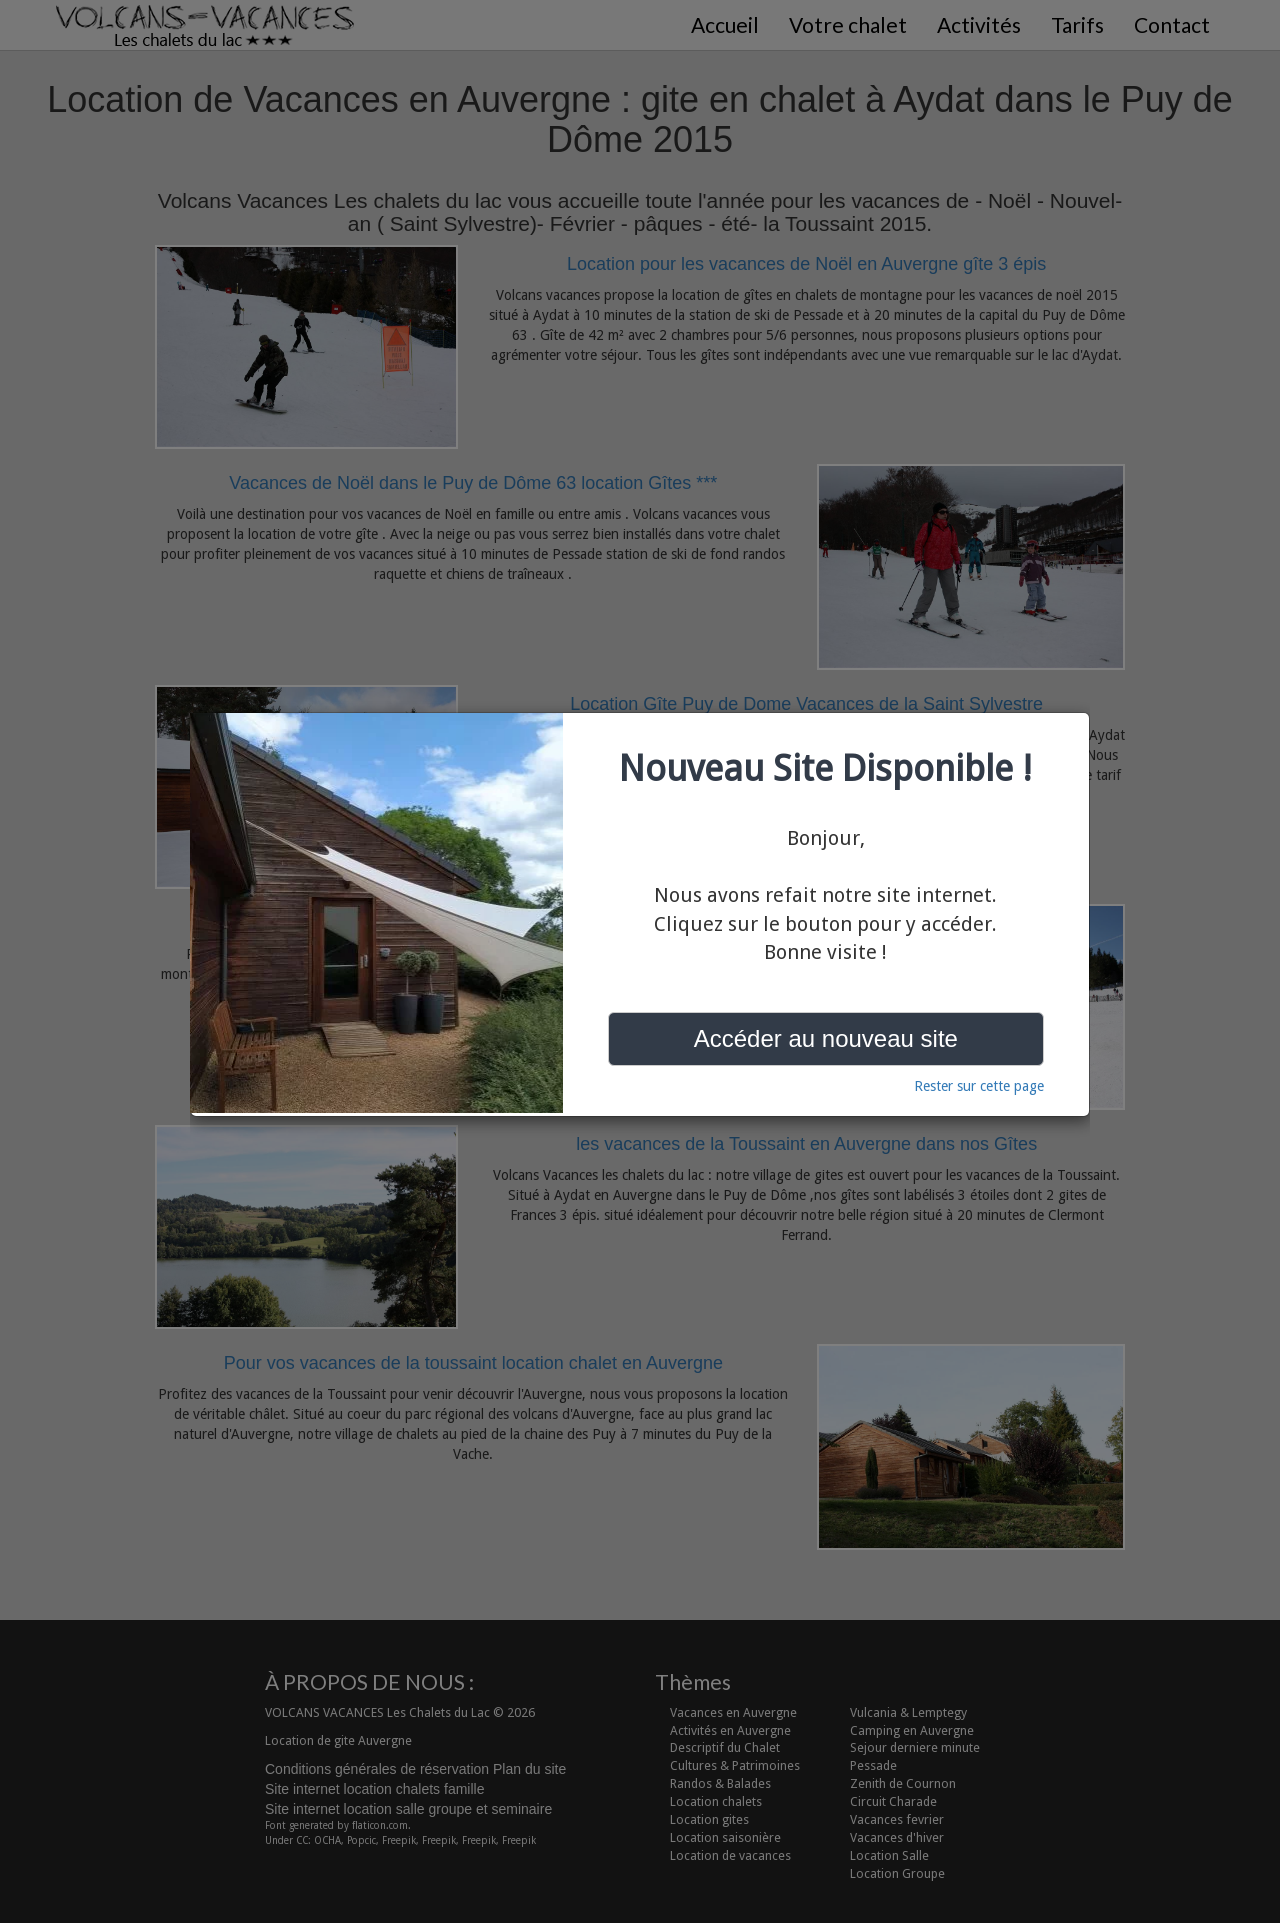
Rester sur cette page (979, 1086)
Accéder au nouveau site (826, 1038)
